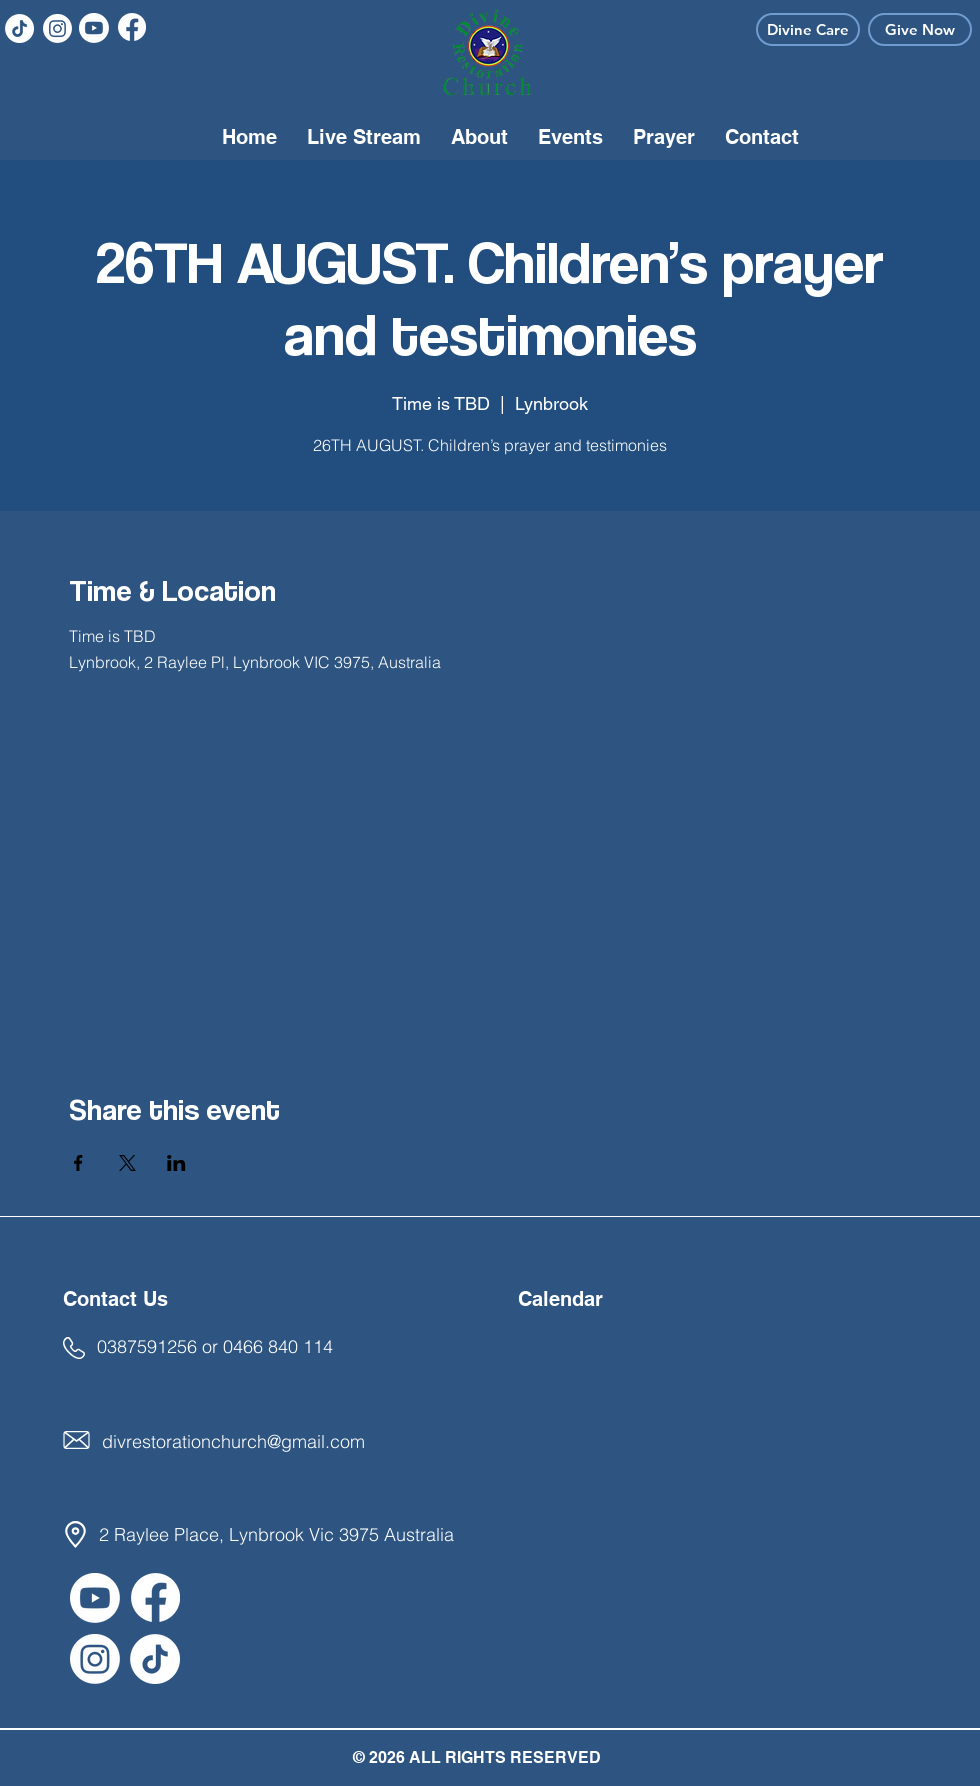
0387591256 (147, 1346)
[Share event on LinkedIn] (176, 1163)
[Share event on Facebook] (78, 1163)
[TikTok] (19, 28)
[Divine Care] (808, 29)
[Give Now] (920, 29)
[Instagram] (57, 28)
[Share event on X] (127, 1163)
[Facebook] (132, 27)
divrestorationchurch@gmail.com (233, 1441)
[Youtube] (94, 28)
